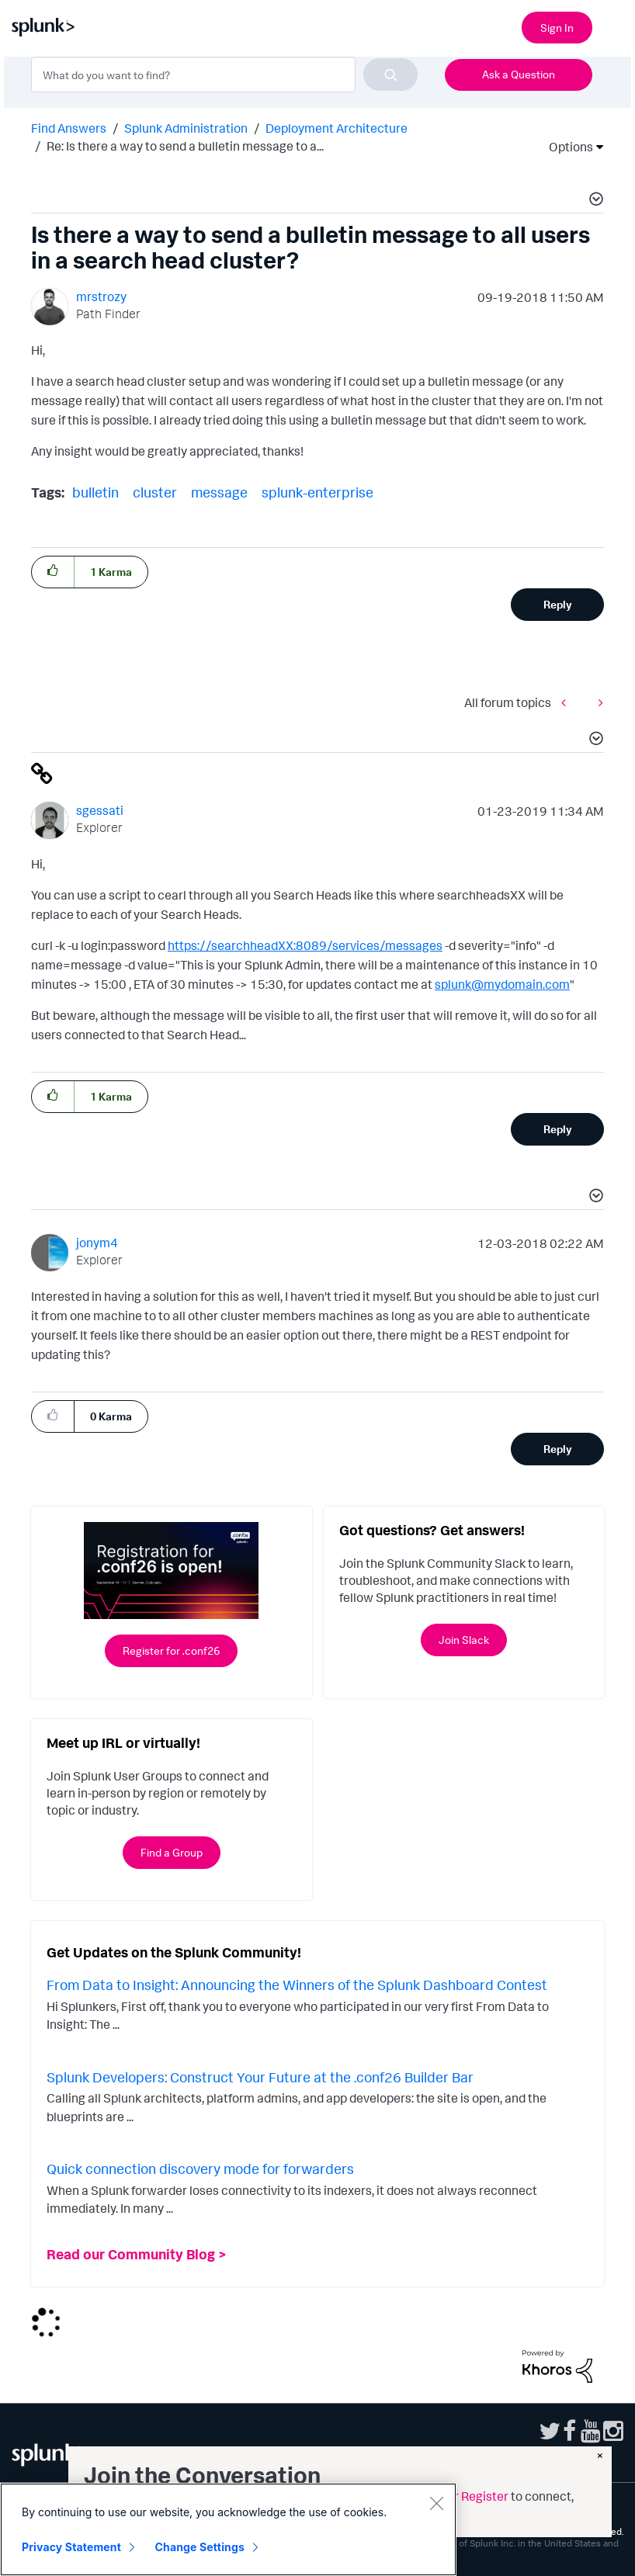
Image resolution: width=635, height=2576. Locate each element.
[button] (594, 201)
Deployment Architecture (336, 128)
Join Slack (464, 1639)
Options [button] (566, 146)
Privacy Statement (71, 2546)
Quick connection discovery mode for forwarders (200, 2168)
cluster (155, 492)
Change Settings (200, 2546)
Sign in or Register (458, 2496)
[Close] (436, 2503)
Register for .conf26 (171, 1650)
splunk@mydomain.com (502, 984)
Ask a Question (518, 74)
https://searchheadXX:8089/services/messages (305, 945)
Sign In (557, 27)
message (219, 492)
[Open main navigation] (614, 26)
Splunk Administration (186, 128)
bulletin (95, 492)
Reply (557, 604)
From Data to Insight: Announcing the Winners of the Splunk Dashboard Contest (297, 1984)
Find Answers (68, 128)
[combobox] (224, 74)
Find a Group (172, 1852)
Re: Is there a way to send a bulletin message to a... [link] (185, 146)
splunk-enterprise (317, 492)
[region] (228, 2529)
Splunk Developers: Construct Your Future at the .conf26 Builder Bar (260, 2076)
